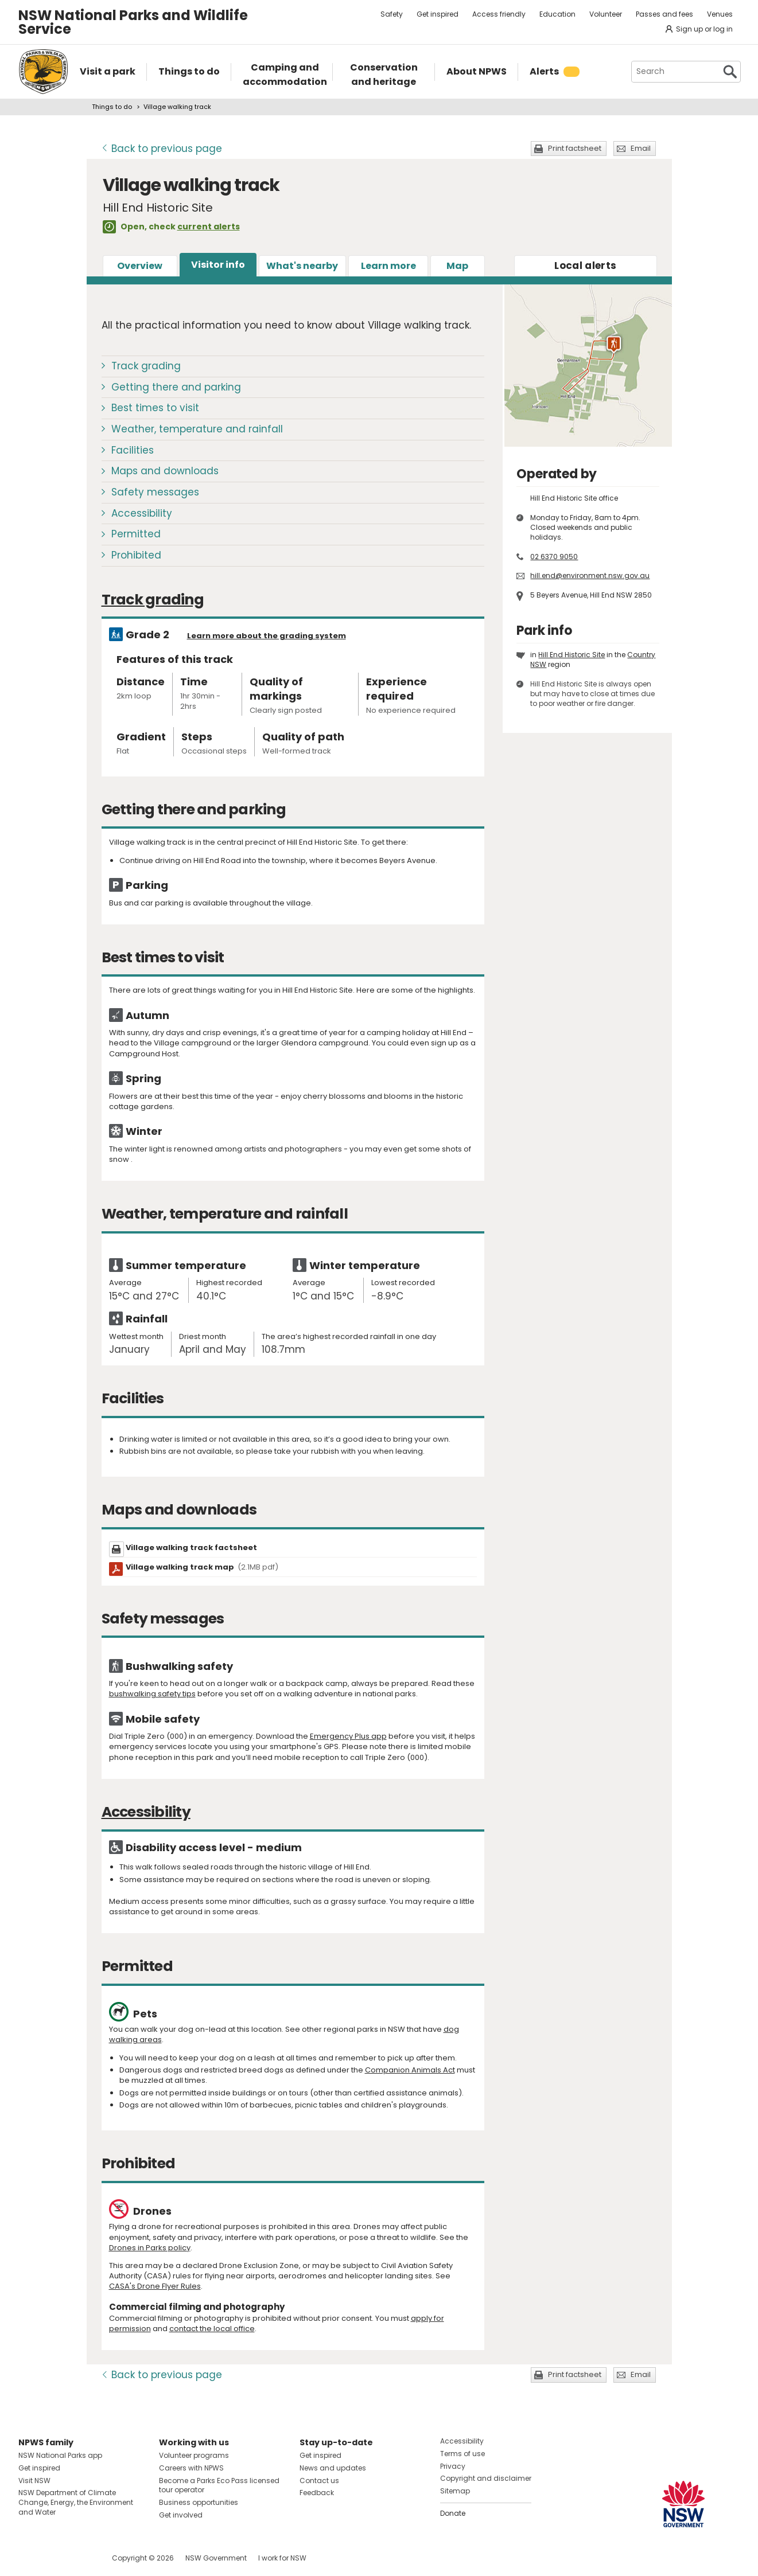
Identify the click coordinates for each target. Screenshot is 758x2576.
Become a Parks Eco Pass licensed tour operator (219, 2485)
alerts (585, 265)
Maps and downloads (165, 471)
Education (557, 14)
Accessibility (141, 513)
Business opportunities (198, 2502)
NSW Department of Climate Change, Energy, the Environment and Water (75, 2502)
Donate (452, 2513)
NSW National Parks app (60, 2455)
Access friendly (499, 14)
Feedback (317, 2492)
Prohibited (136, 555)
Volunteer (605, 14)
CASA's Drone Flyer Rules (155, 2286)
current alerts (208, 226)
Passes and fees (664, 14)
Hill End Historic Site (571, 654)
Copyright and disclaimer (485, 2478)
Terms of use (462, 2453)
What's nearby (302, 265)
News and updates (333, 2468)
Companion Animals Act (410, 2069)
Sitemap (455, 2491)
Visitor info (218, 264)
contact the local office (212, 2328)
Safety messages (155, 492)
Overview (139, 265)
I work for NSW (282, 2558)
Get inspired (437, 14)
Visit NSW (34, 2480)
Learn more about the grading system (266, 635)
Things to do (112, 106)
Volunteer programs (194, 2455)
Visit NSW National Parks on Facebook (29, 2558)
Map (457, 265)
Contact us (319, 2480)
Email (641, 148)
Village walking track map (202, 1567)
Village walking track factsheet (191, 1547)
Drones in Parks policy (150, 2247)
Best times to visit (155, 408)
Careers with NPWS (191, 2468)
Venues (720, 14)
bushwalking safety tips (152, 1693)
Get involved (181, 2515)
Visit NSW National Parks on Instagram (53, 2558)
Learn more (388, 265)
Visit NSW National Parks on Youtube (78, 2558)
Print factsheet (574, 148)
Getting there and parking (176, 387)
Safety (391, 14)
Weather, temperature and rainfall (197, 429)
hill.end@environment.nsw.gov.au (590, 575)
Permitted (136, 534)
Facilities (132, 450)
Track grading (146, 366)
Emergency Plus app (348, 1736)
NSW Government (216, 2558)
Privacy (452, 2466)
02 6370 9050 (554, 556)
